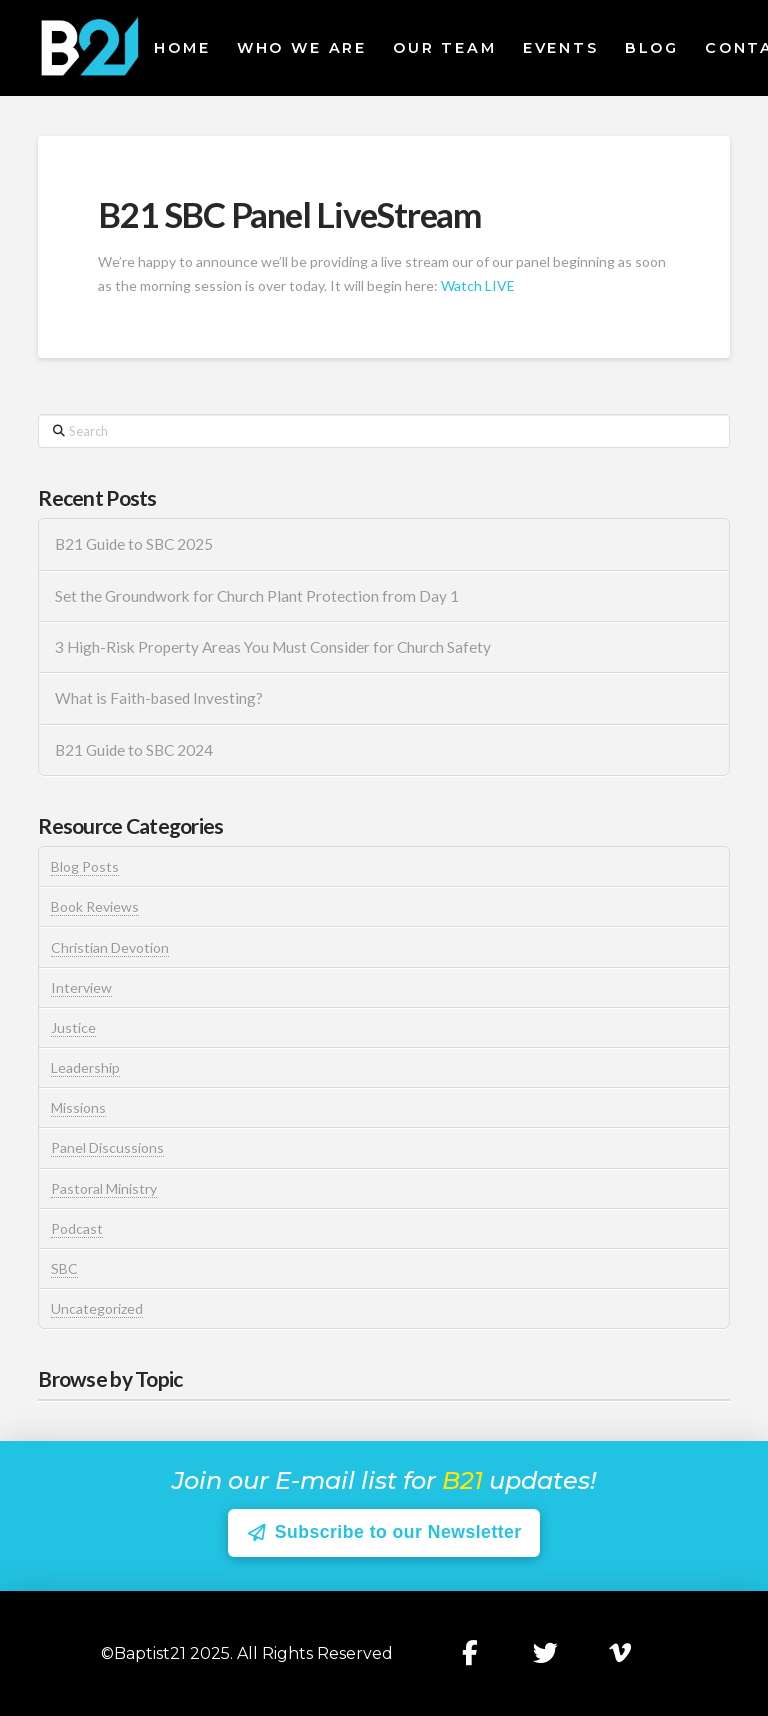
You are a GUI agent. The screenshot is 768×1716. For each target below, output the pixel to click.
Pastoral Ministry (104, 1188)
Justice (73, 1027)
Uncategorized (97, 1308)
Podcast (77, 1228)
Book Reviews (95, 906)
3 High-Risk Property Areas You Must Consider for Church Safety (274, 647)
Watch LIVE (478, 285)
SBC (64, 1268)
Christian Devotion (110, 947)
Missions (78, 1107)
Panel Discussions (107, 1147)
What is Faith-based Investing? (159, 698)
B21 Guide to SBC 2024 (134, 750)
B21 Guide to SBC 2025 (134, 544)
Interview (81, 987)
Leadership (85, 1067)
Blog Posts (85, 866)
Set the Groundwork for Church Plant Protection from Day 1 (257, 596)
